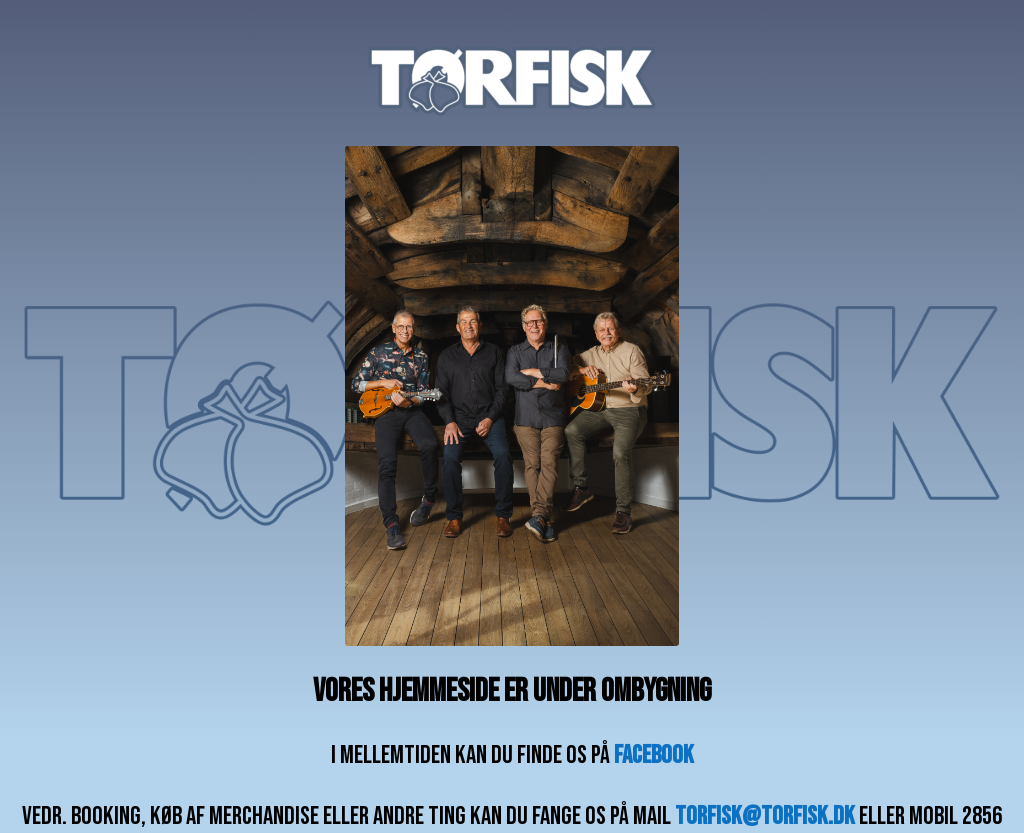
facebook (654, 755)
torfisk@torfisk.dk (765, 816)
